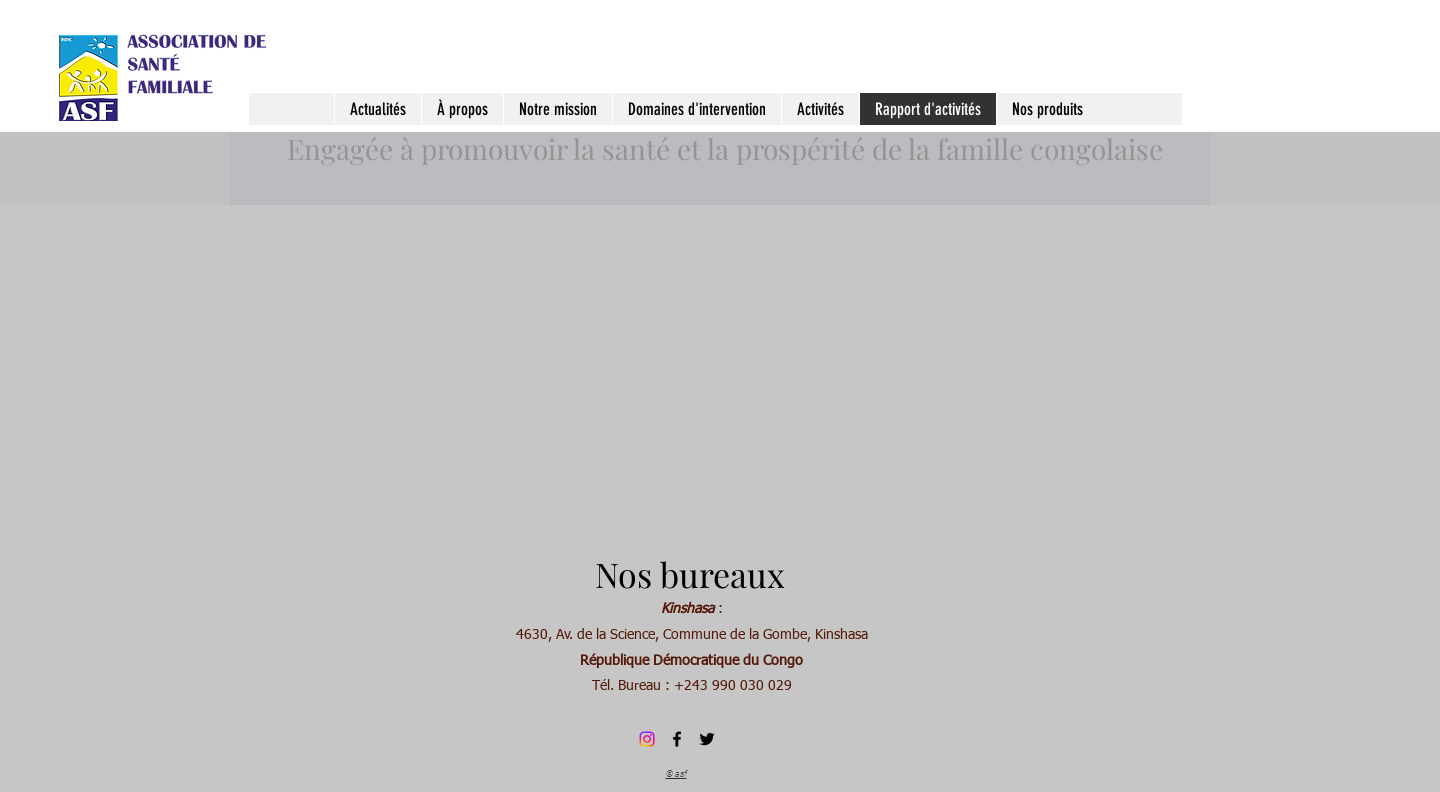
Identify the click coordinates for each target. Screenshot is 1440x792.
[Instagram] (647, 739)
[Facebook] (677, 739)
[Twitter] (707, 739)
